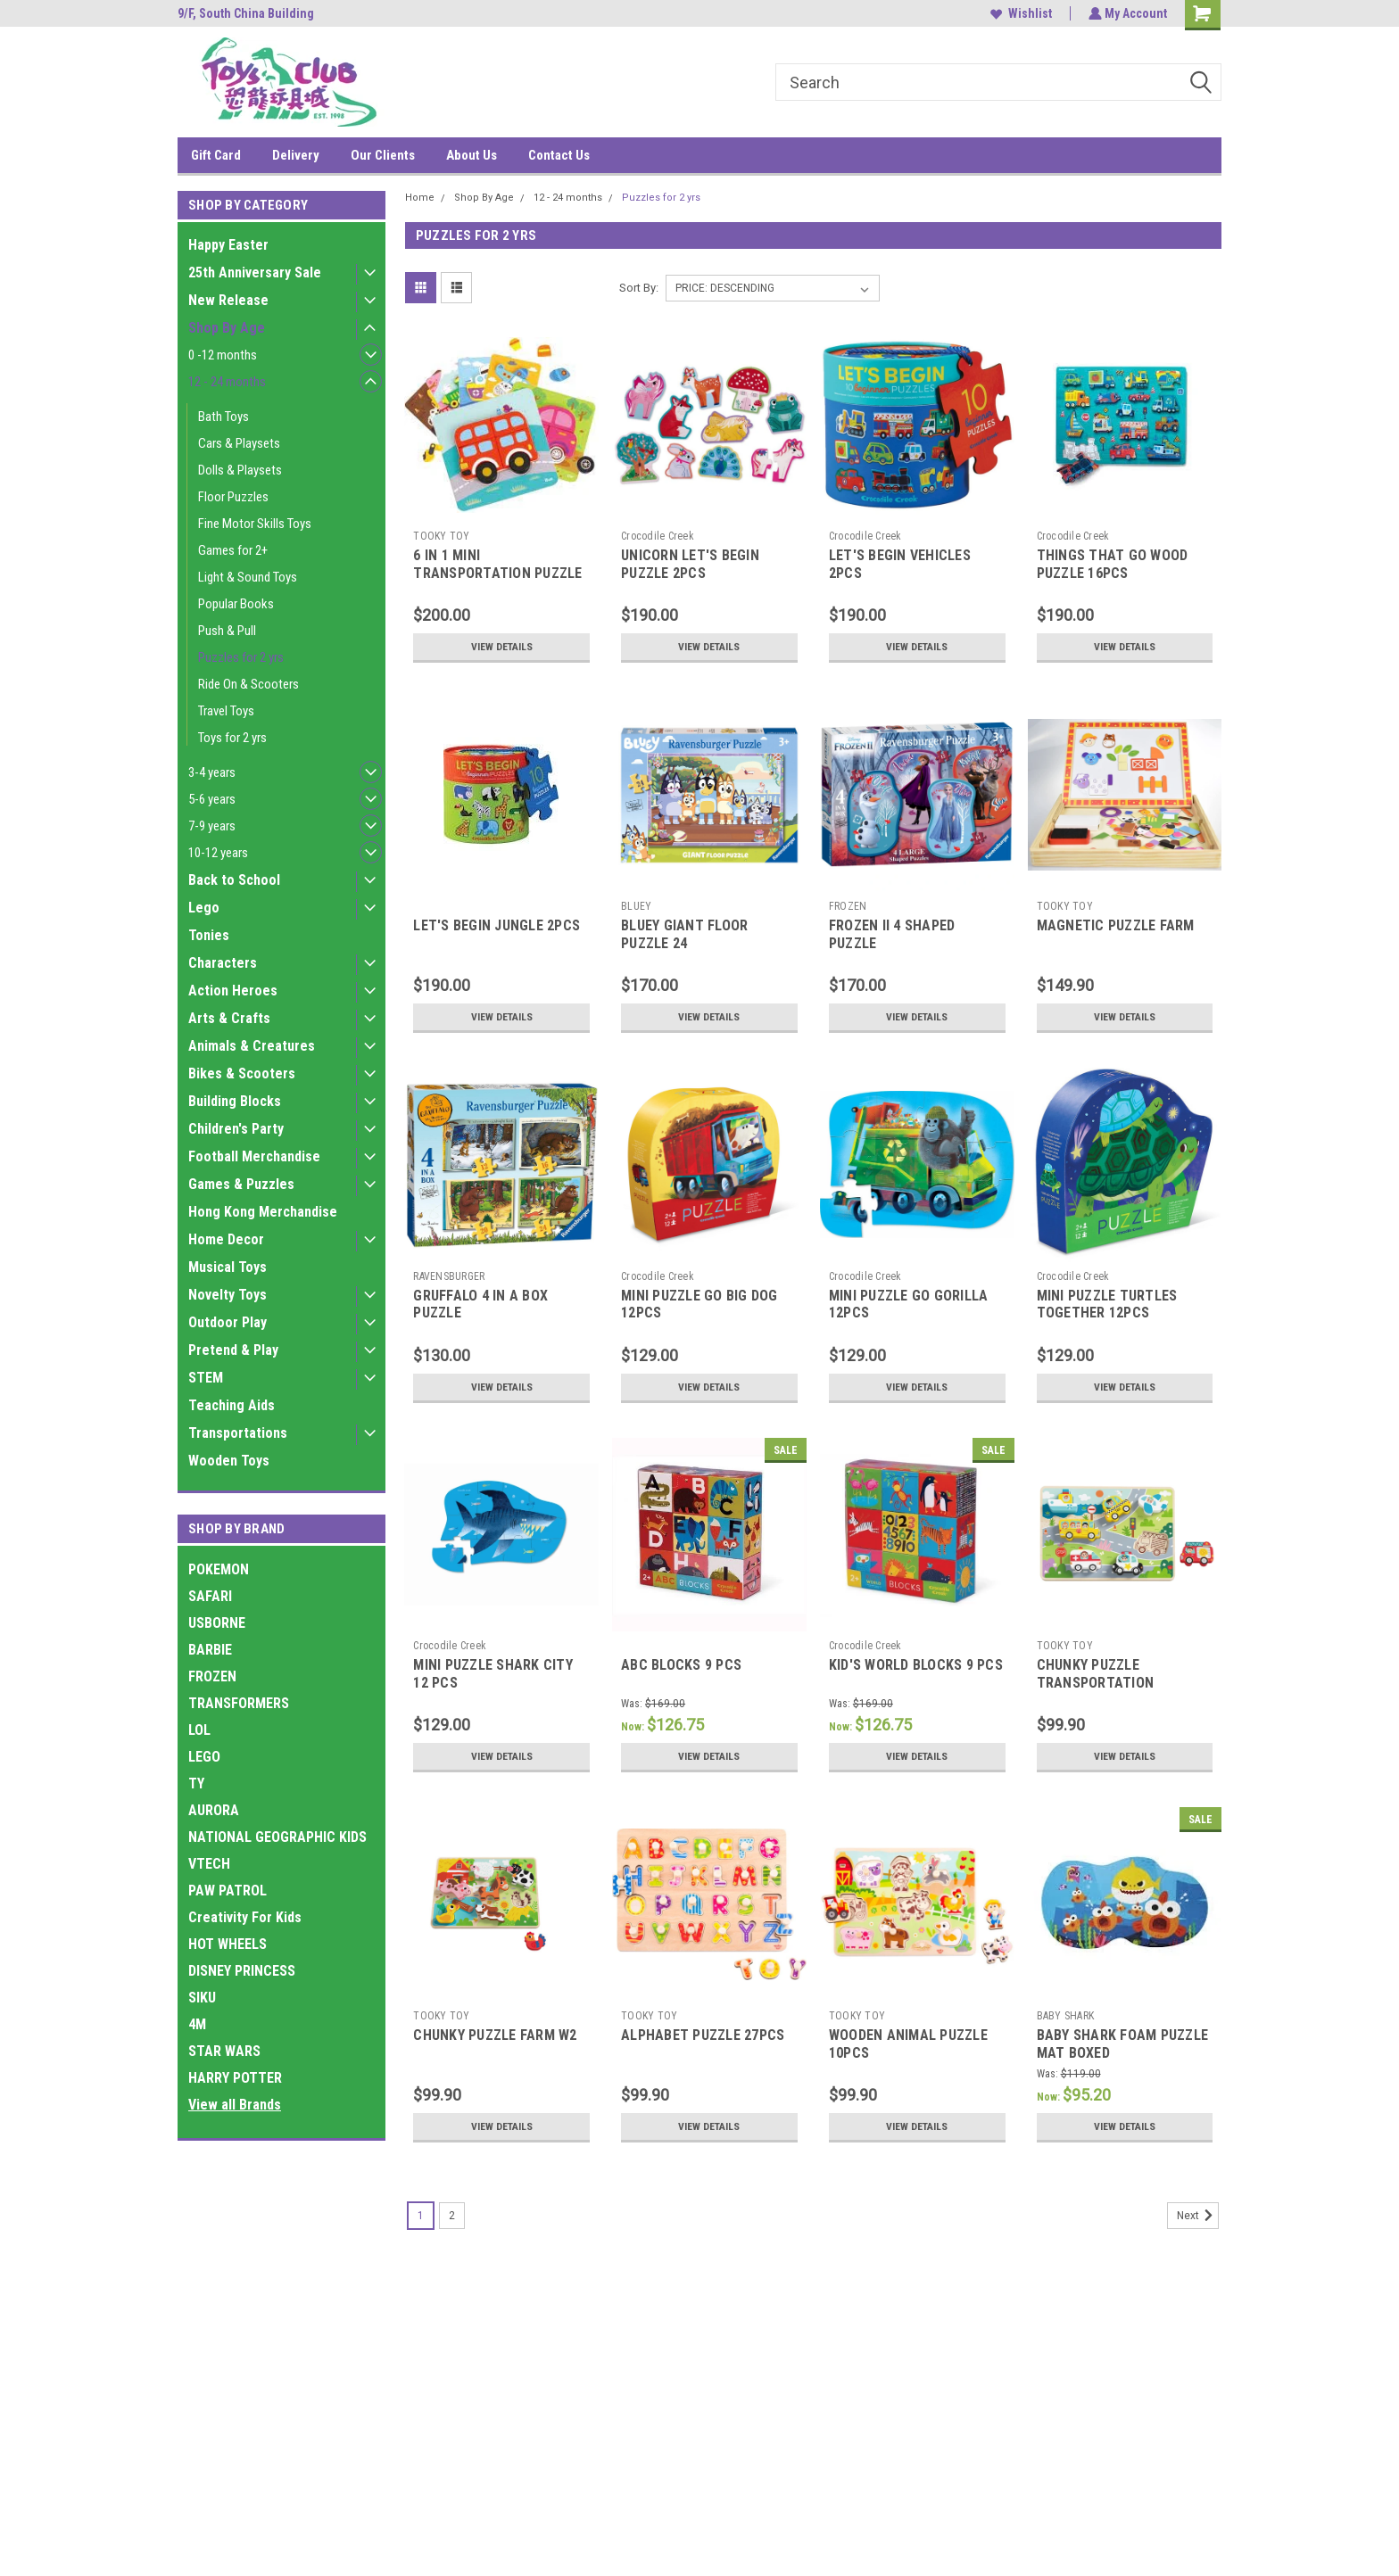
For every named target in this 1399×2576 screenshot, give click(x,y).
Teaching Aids (231, 1405)
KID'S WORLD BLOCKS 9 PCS (916, 1664)
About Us (471, 155)
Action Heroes (232, 990)
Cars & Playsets (239, 443)
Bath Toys (223, 417)
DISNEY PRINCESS (241, 1970)
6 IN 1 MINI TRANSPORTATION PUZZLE (497, 564)
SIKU (202, 1997)
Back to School (234, 879)
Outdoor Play (227, 1322)
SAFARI (210, 1596)
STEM (205, 1377)
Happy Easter (228, 244)
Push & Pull (227, 631)
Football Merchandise (254, 1156)
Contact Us (559, 155)
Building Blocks (234, 1101)
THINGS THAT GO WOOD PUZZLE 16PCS (1112, 564)
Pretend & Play (233, 1350)
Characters (222, 962)
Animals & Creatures (251, 1045)
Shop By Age (226, 327)
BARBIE (210, 1649)
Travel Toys (226, 711)
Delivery (295, 155)
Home (420, 197)
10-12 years (218, 853)
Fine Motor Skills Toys (254, 524)
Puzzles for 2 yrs (241, 657)
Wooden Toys (228, 1460)
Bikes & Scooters (241, 1073)
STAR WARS (224, 2051)
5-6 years (212, 799)
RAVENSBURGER (448, 1276)
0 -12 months (222, 355)
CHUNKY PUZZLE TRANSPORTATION (1096, 1673)
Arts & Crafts (229, 1018)
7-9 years (212, 826)
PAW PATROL (227, 1890)
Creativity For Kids (245, 1917)
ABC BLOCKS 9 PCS (681, 1664)
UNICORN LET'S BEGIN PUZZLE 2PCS (690, 564)
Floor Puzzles (233, 497)
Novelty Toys (227, 1294)
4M (197, 2024)
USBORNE (216, 1622)
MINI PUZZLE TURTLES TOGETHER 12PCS (1107, 1304)
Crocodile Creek (657, 536)
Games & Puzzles (241, 1184)
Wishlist (1019, 13)
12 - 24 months (227, 382)
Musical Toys (227, 1267)
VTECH (209, 1863)
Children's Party (236, 1128)
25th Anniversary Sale (254, 272)
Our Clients (383, 155)
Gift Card (216, 155)
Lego (203, 907)
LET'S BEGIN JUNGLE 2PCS (496, 925)
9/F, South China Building (246, 13)
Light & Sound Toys (247, 577)
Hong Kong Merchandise (262, 1211)
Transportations (237, 1432)
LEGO (204, 1756)
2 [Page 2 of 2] (452, 2215)
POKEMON (218, 1569)
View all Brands (234, 2104)
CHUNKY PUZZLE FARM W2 (494, 2035)
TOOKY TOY (441, 536)
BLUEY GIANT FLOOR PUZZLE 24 (684, 934)
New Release (228, 300)
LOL (199, 1729)
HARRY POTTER (235, 2077)
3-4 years (212, 772)
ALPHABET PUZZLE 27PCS (702, 2035)
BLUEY (636, 906)
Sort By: (638, 287)
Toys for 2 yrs (232, 738)
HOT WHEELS (227, 1944)
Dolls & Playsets (240, 470)
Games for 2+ (233, 550)
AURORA (213, 1810)
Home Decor (226, 1239)
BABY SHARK (1066, 2016)
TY (196, 1783)
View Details (501, 647)
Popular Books (236, 604)
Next (1198, 2216)
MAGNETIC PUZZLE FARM (1116, 925)
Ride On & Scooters (248, 684)
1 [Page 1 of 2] (421, 2215)
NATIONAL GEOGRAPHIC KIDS (277, 1837)
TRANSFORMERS (238, 1703)
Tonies (208, 935)
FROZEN (212, 1676)
